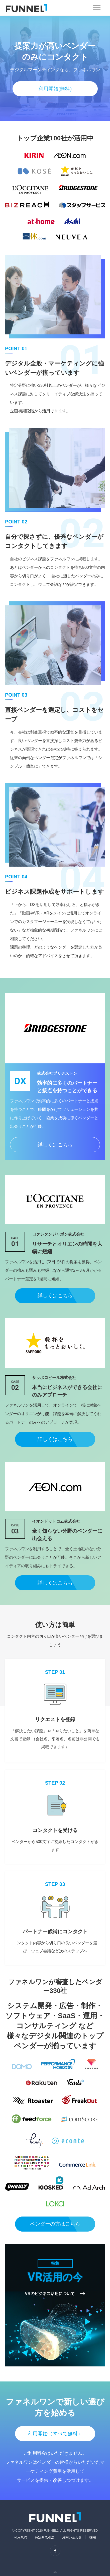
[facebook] (55, 2550)
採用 (92, 2537)
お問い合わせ (72, 2537)
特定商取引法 (44, 2537)
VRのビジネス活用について (55, 2293)
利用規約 (20, 2537)
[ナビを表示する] (97, 8)
